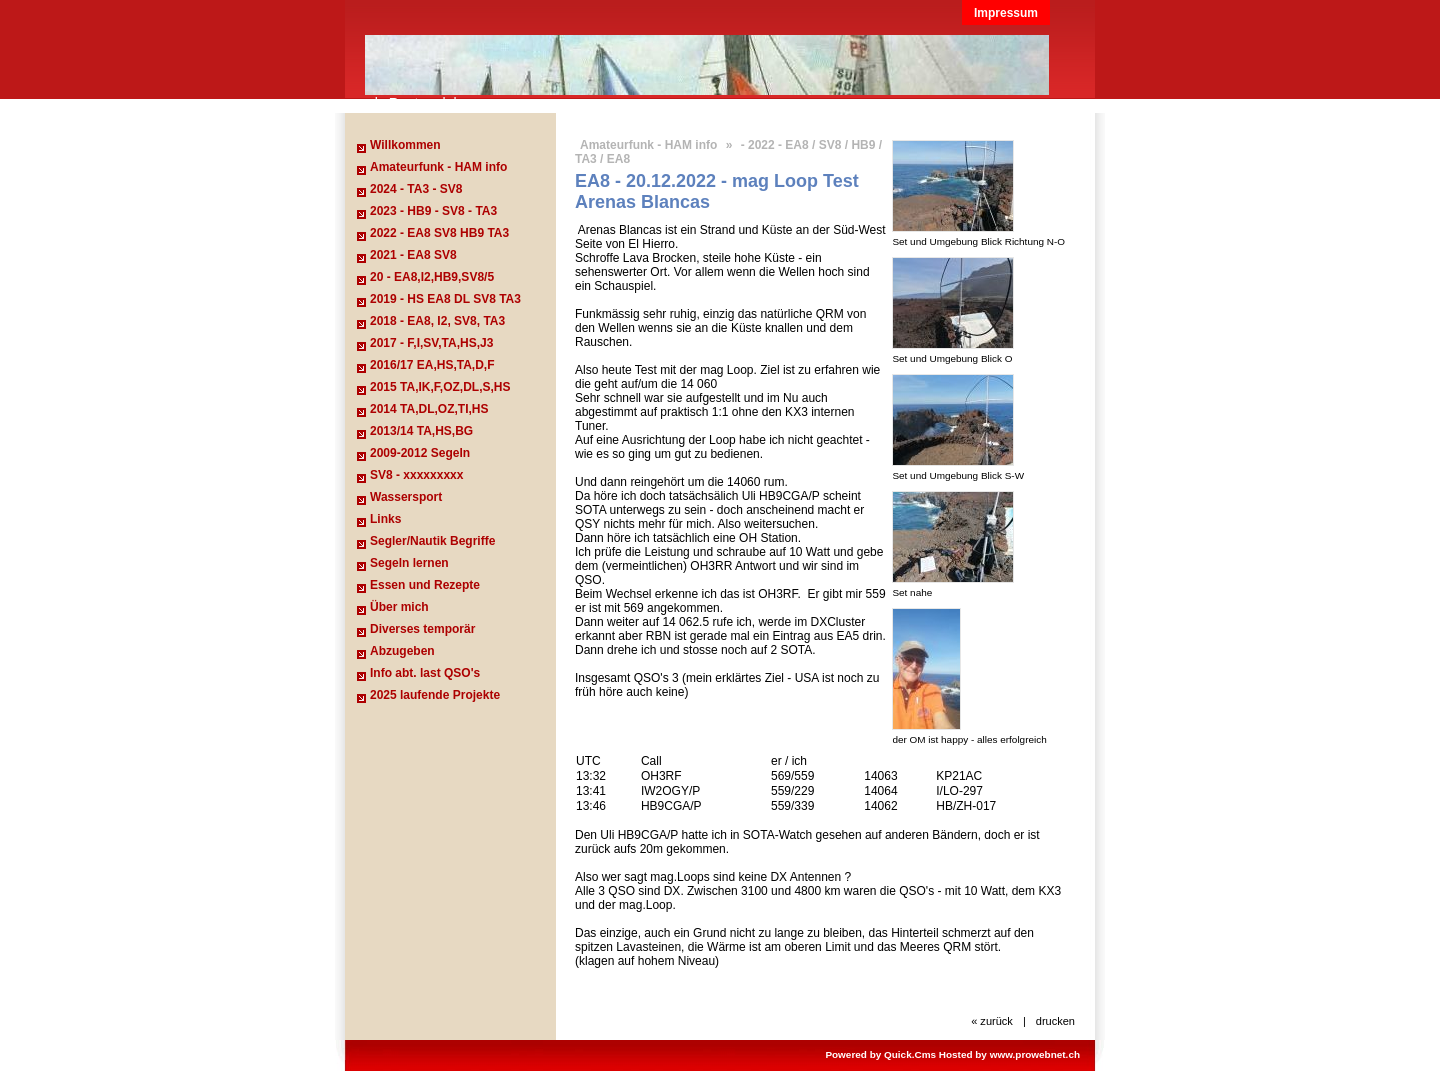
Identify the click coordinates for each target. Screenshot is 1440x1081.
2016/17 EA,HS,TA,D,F (432, 365)
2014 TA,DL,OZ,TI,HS (429, 409)
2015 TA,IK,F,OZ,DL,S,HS (440, 387)
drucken (1055, 1021)
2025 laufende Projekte (435, 695)
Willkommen (405, 145)
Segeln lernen (409, 563)
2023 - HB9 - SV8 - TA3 (433, 211)
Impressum (1006, 13)
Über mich (399, 607)
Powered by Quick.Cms (880, 1054)
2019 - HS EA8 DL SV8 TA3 (445, 299)
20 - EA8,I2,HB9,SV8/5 (432, 277)
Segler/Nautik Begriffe (432, 541)
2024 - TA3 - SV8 (416, 189)
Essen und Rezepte (425, 585)
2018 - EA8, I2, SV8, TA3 (437, 321)
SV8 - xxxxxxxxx (416, 475)
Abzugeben (402, 651)
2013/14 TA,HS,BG (421, 431)
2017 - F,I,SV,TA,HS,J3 (431, 343)
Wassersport (406, 497)
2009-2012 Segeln (420, 453)
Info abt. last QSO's (425, 673)
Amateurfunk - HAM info (438, 167)
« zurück (992, 1021)
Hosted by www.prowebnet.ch (1009, 1054)
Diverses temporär (422, 629)
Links (385, 519)
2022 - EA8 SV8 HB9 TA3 (439, 233)
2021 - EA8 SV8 (413, 255)
